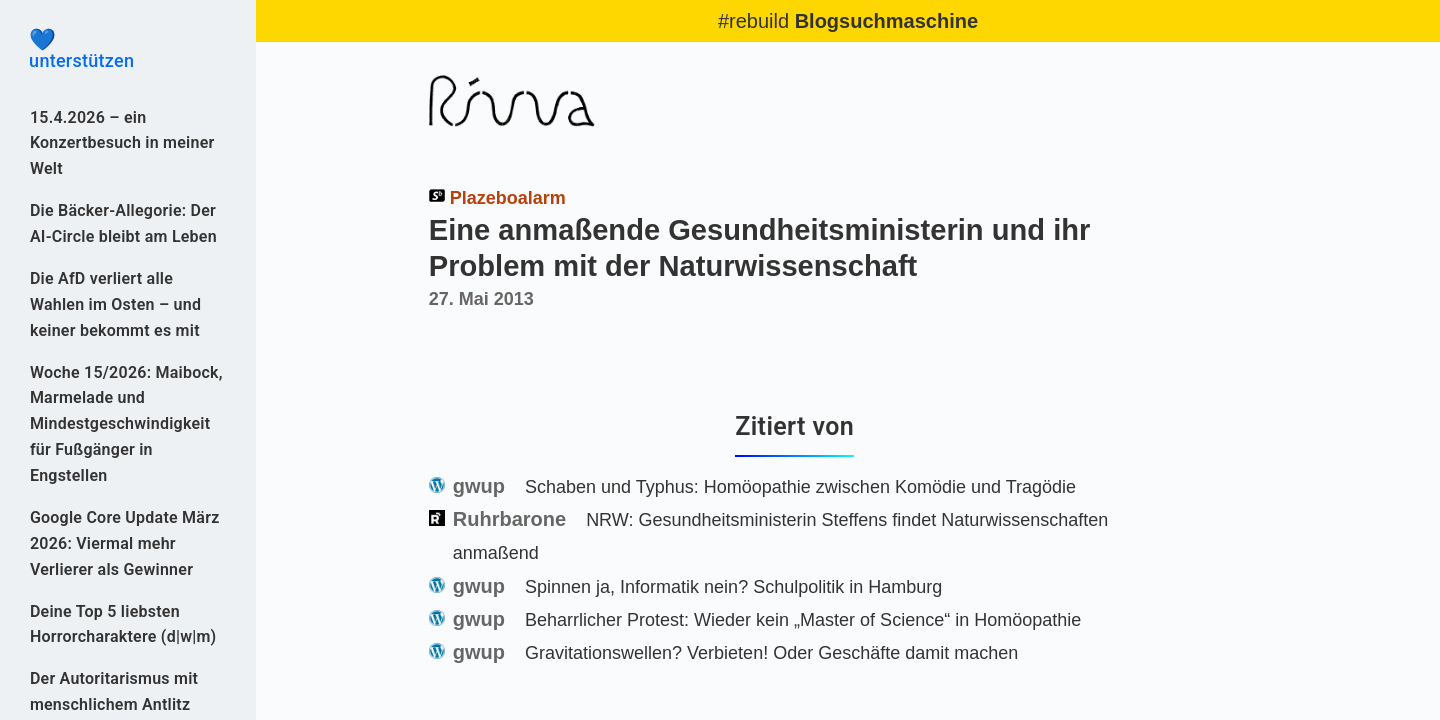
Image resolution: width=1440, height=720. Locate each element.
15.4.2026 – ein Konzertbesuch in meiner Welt (122, 143)
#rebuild (848, 21)
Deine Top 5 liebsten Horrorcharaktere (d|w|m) (123, 624)
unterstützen (128, 50)
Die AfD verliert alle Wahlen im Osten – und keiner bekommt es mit (115, 304)
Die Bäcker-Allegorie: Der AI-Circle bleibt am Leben (123, 223)
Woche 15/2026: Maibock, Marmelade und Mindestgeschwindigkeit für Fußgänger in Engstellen (126, 424)
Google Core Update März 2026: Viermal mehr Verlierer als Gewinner (125, 543)
